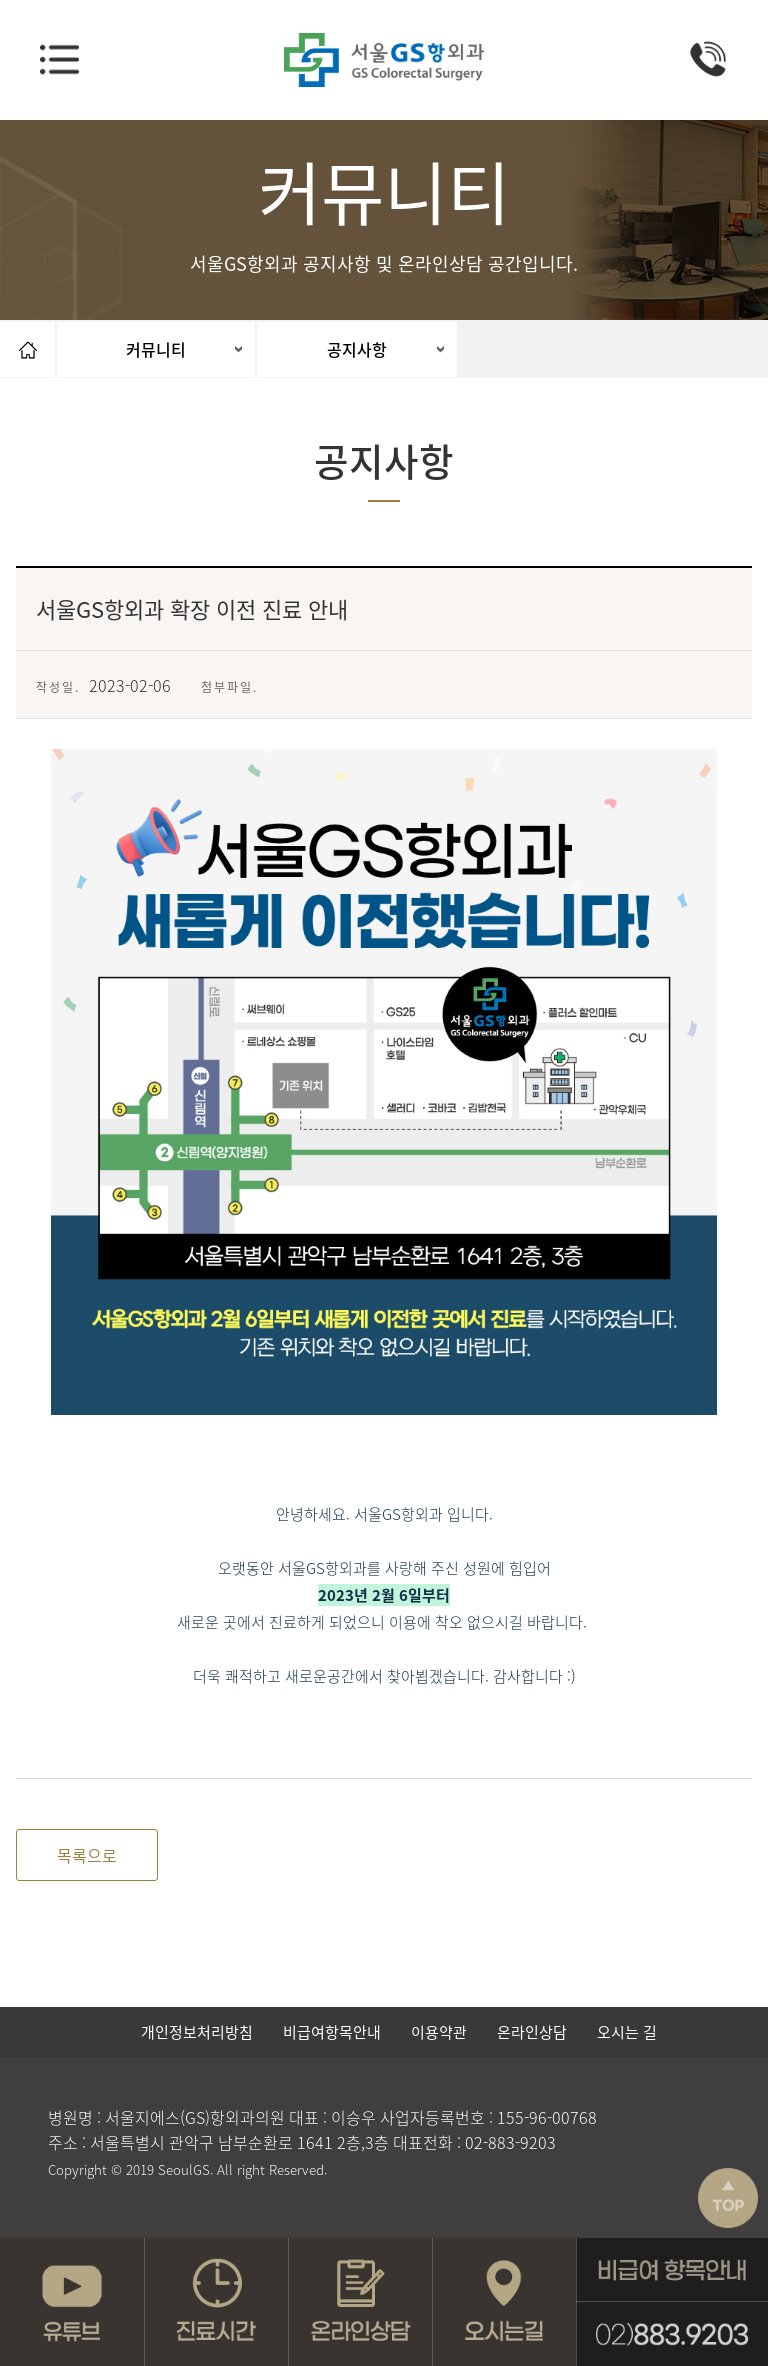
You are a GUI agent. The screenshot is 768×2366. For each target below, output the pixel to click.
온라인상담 (532, 2032)
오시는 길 (627, 2032)
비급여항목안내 (332, 2032)
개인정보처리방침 (197, 2032)
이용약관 (439, 2032)
